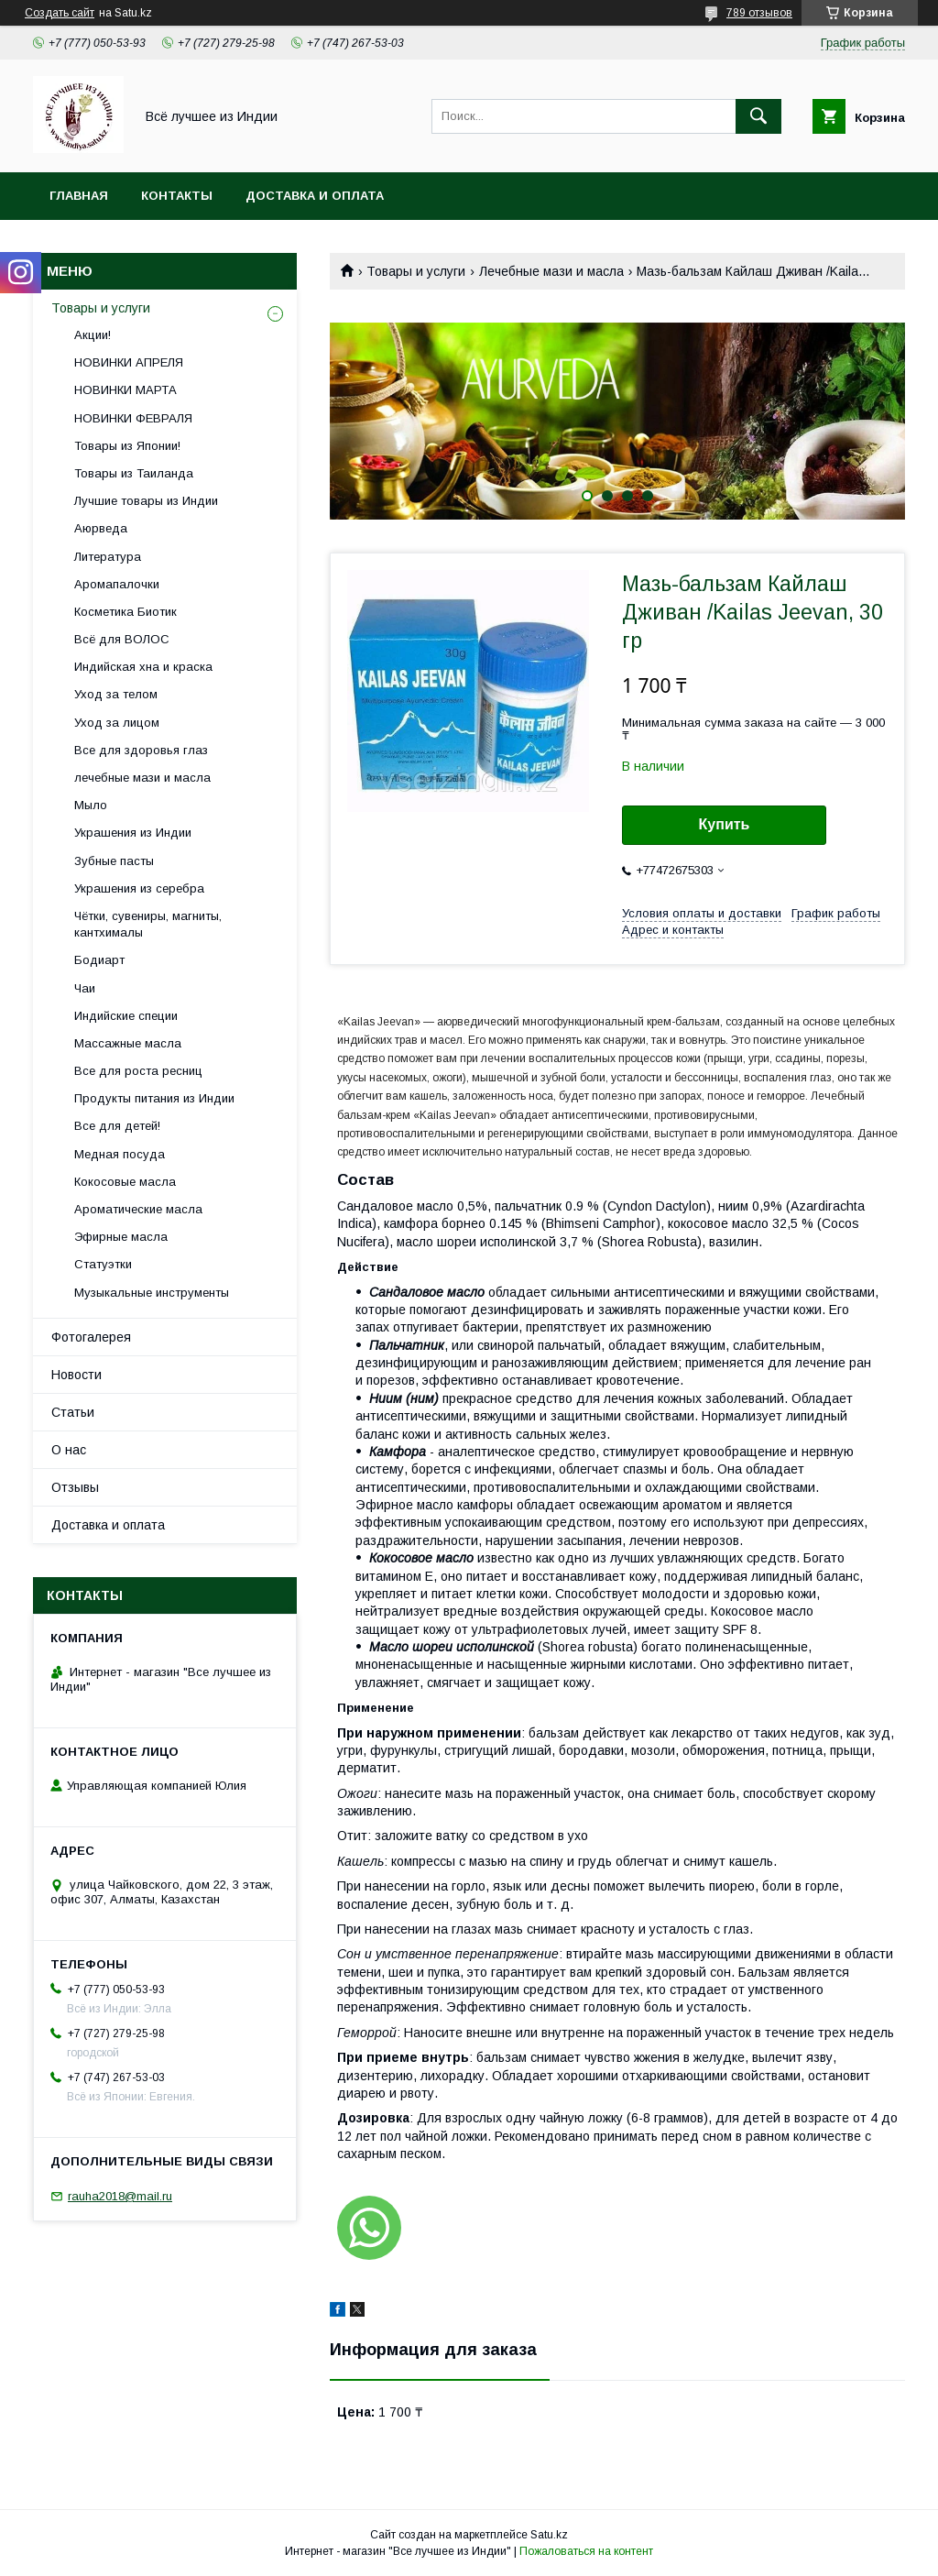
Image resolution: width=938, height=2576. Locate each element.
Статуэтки (103, 1264)
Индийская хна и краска (143, 667)
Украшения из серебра (139, 888)
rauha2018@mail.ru (120, 2196)
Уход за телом (116, 694)
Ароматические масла (138, 1209)
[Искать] (758, 116)
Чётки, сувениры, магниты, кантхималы (148, 924)
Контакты (177, 196)
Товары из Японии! (127, 446)
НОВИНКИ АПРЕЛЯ (128, 362)
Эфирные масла (121, 1237)
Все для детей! (117, 1126)
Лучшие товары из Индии (146, 501)
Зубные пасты (114, 861)
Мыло (90, 805)
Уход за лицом (116, 722)
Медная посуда (119, 1154)
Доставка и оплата (314, 196)
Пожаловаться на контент (586, 2551)
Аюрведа (100, 528)
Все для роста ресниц (138, 1071)
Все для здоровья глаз (141, 750)
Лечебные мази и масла (551, 271)
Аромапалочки (116, 584)
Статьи (72, 1412)
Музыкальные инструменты (151, 1292)
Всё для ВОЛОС (121, 639)
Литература (107, 557)
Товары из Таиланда (133, 473)
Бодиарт (99, 960)
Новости (76, 1374)
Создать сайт (59, 12)
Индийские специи (126, 1016)
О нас (68, 1449)
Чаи (84, 988)
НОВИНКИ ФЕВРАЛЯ (133, 418)
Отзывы (75, 1487)
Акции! (92, 335)
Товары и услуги (415, 271)
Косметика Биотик (125, 612)
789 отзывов (759, 12)
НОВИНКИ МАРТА (125, 390)
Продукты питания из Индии (154, 1098)
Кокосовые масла (125, 1182)
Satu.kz (549, 2534)
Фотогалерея (91, 1337)
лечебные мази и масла (142, 777)
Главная (78, 196)
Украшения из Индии (132, 832)
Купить (724, 824)
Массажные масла (127, 1043)
